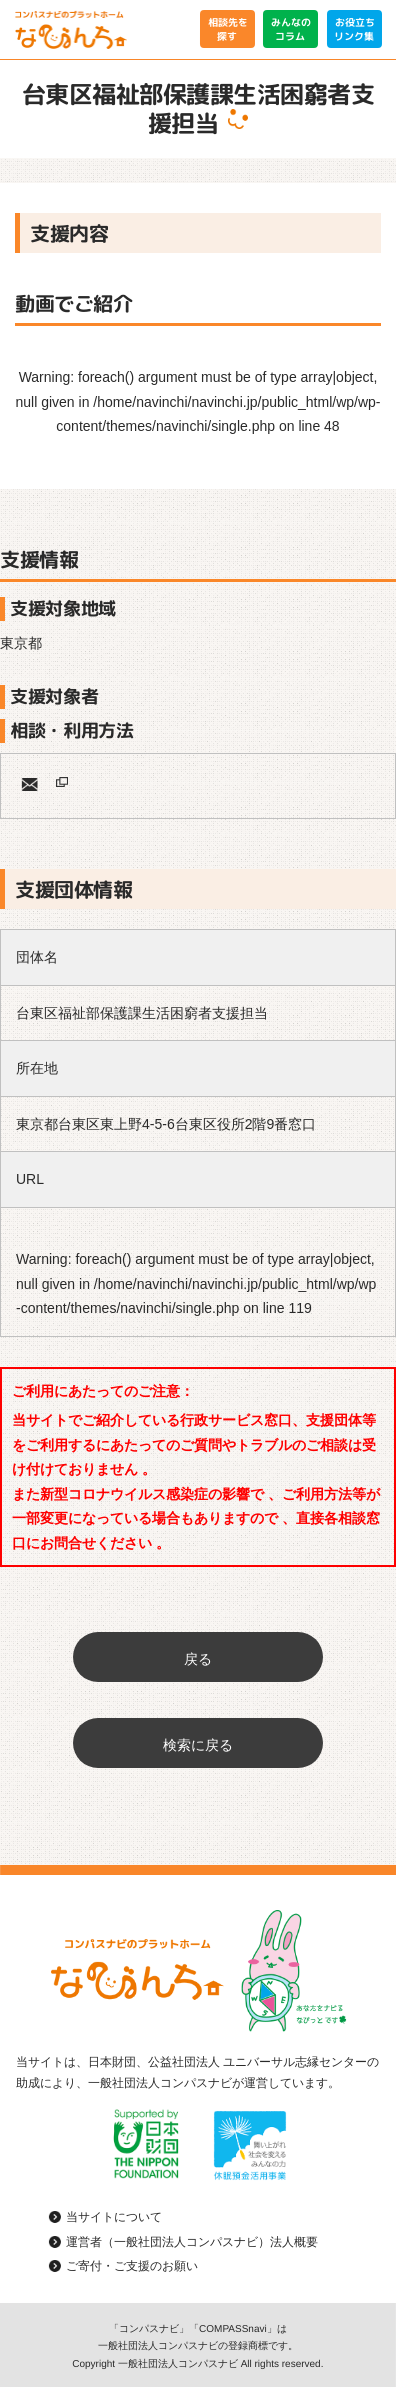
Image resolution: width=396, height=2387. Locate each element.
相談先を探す (227, 29)
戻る (198, 1659)
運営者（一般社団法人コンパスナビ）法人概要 (192, 2242)
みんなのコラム (291, 29)
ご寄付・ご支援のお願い (132, 2266)
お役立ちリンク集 (354, 29)
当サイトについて (114, 2217)
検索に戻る (198, 1745)
